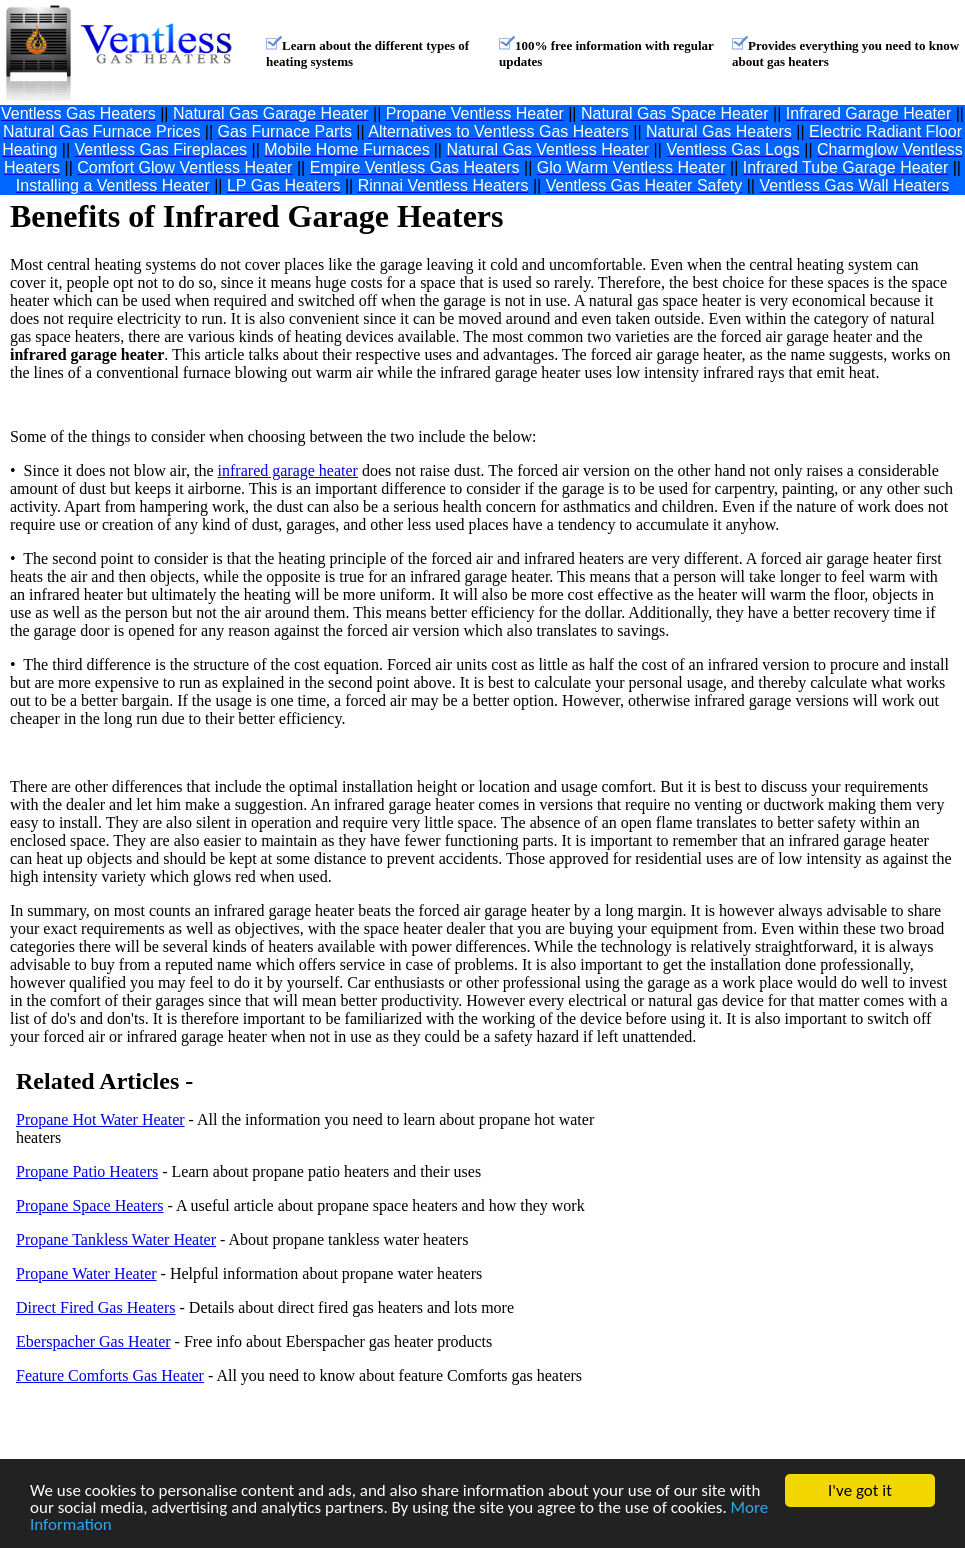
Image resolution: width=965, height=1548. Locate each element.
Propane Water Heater (86, 1273)
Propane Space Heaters (90, 1205)
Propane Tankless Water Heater (116, 1239)
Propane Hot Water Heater (100, 1119)
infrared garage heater (288, 470)
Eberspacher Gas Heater (93, 1341)
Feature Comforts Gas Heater (110, 1375)
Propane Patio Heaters (87, 1171)
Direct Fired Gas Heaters (96, 1307)
